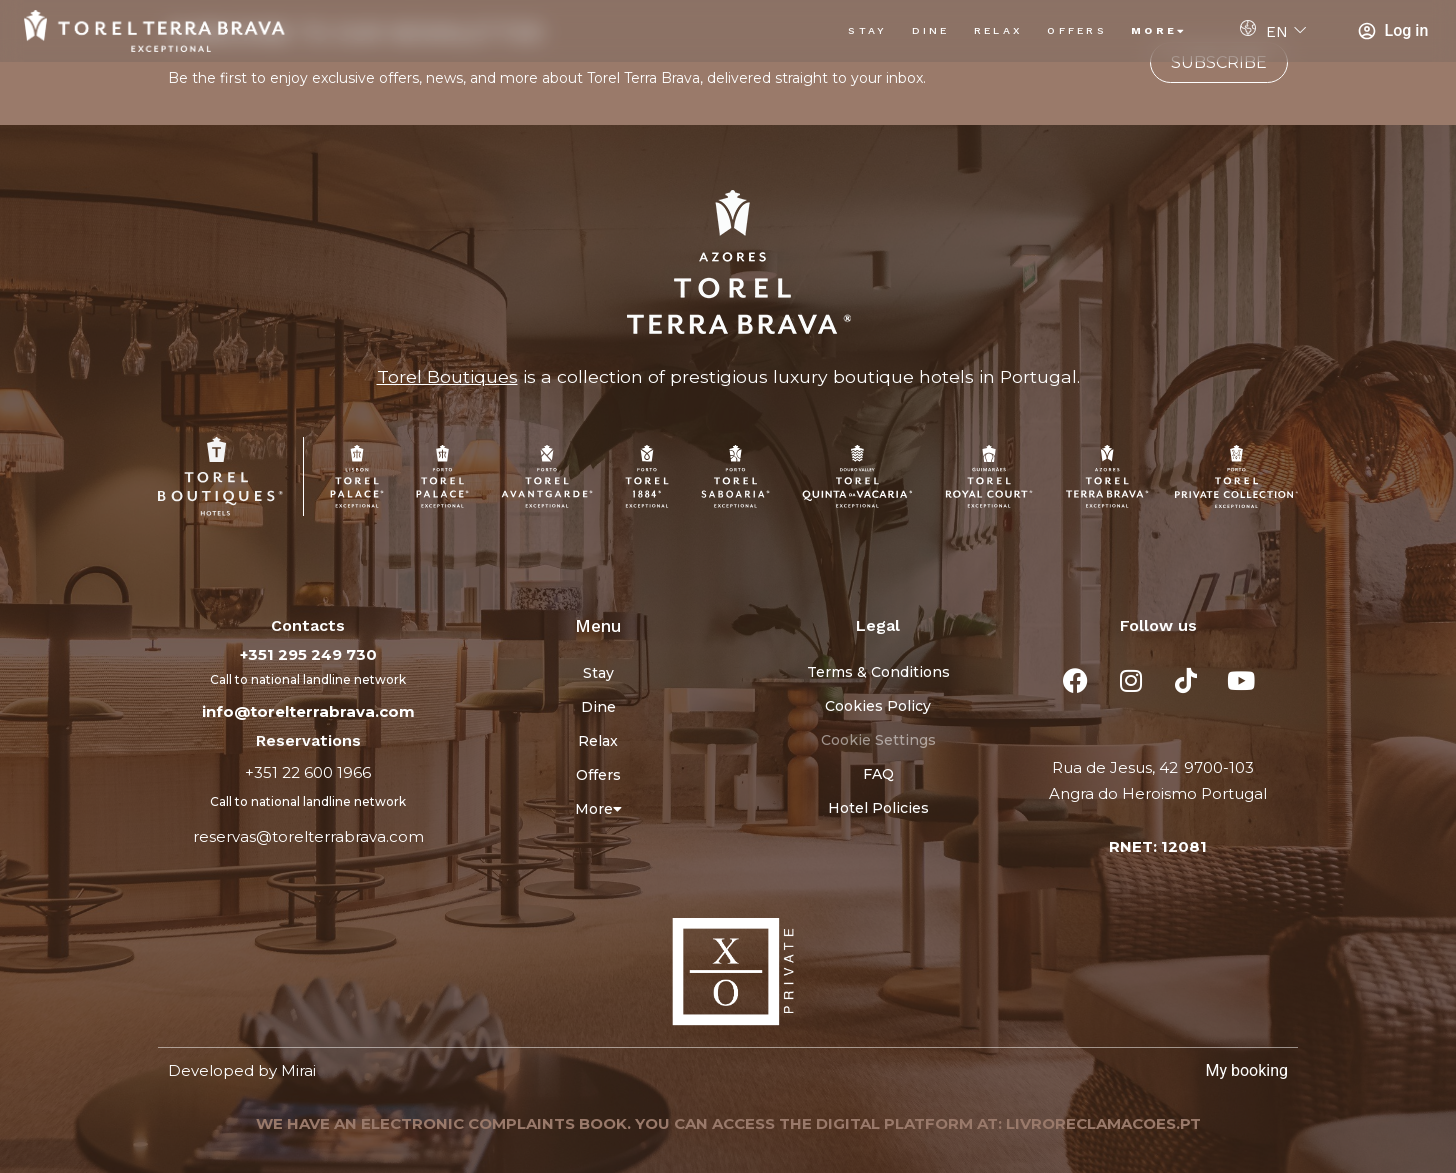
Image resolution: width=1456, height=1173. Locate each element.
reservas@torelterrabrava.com (308, 836)
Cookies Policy (878, 706)
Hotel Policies (878, 808)
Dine (931, 30)
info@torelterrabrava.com (308, 711)
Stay (867, 30)
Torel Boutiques (447, 376)
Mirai (298, 1070)
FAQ (878, 774)
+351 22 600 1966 (308, 772)
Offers (1077, 30)
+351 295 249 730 (308, 654)
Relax (999, 30)
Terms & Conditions (878, 672)
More (1159, 30)
